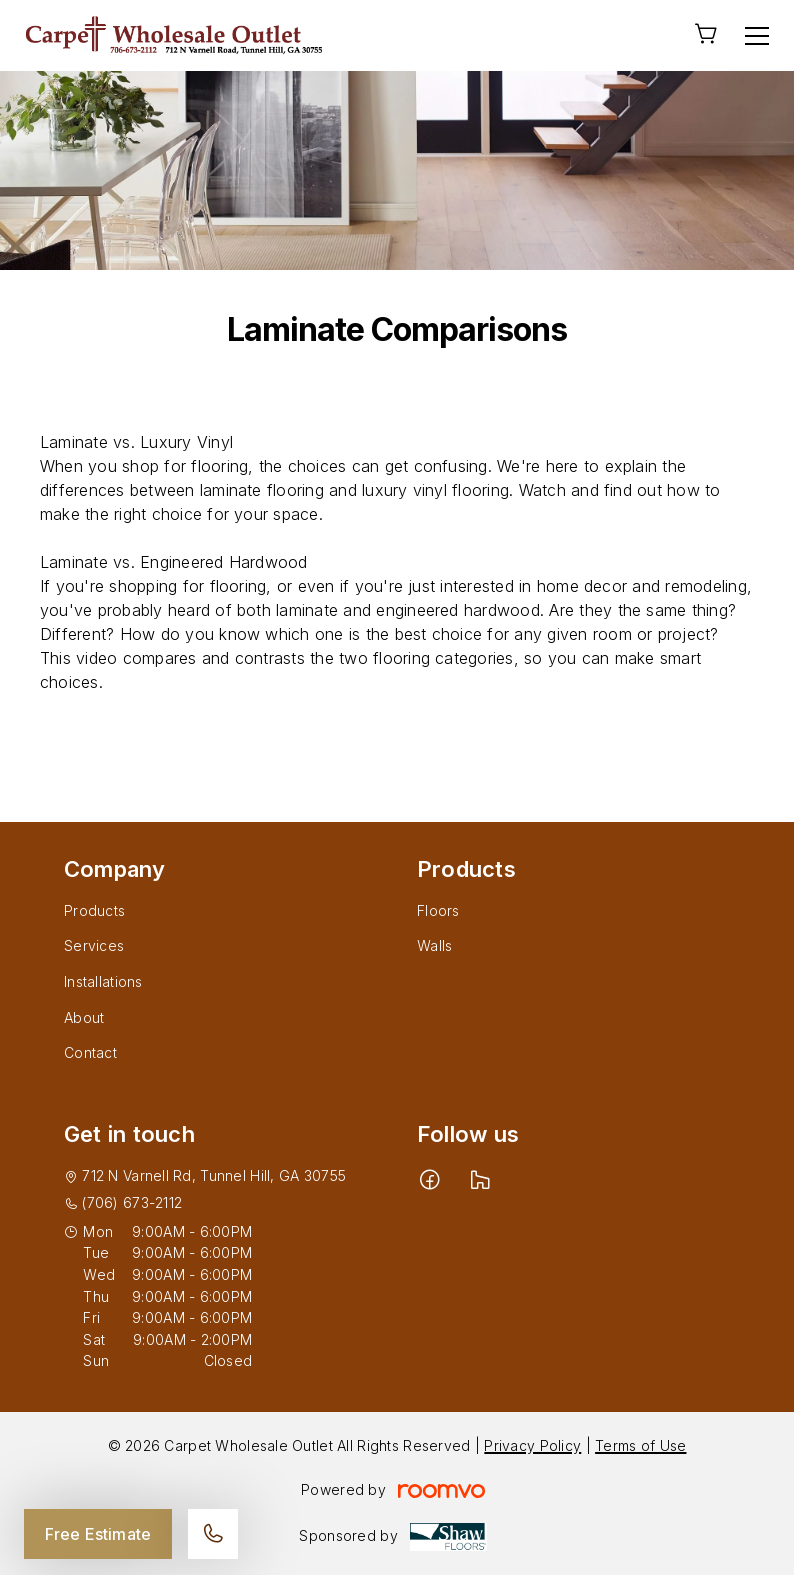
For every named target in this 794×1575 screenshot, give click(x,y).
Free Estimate (98, 1534)
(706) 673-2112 (132, 1202)
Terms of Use (640, 1445)
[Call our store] (213, 1534)
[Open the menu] (757, 36)
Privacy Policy (532, 1445)
